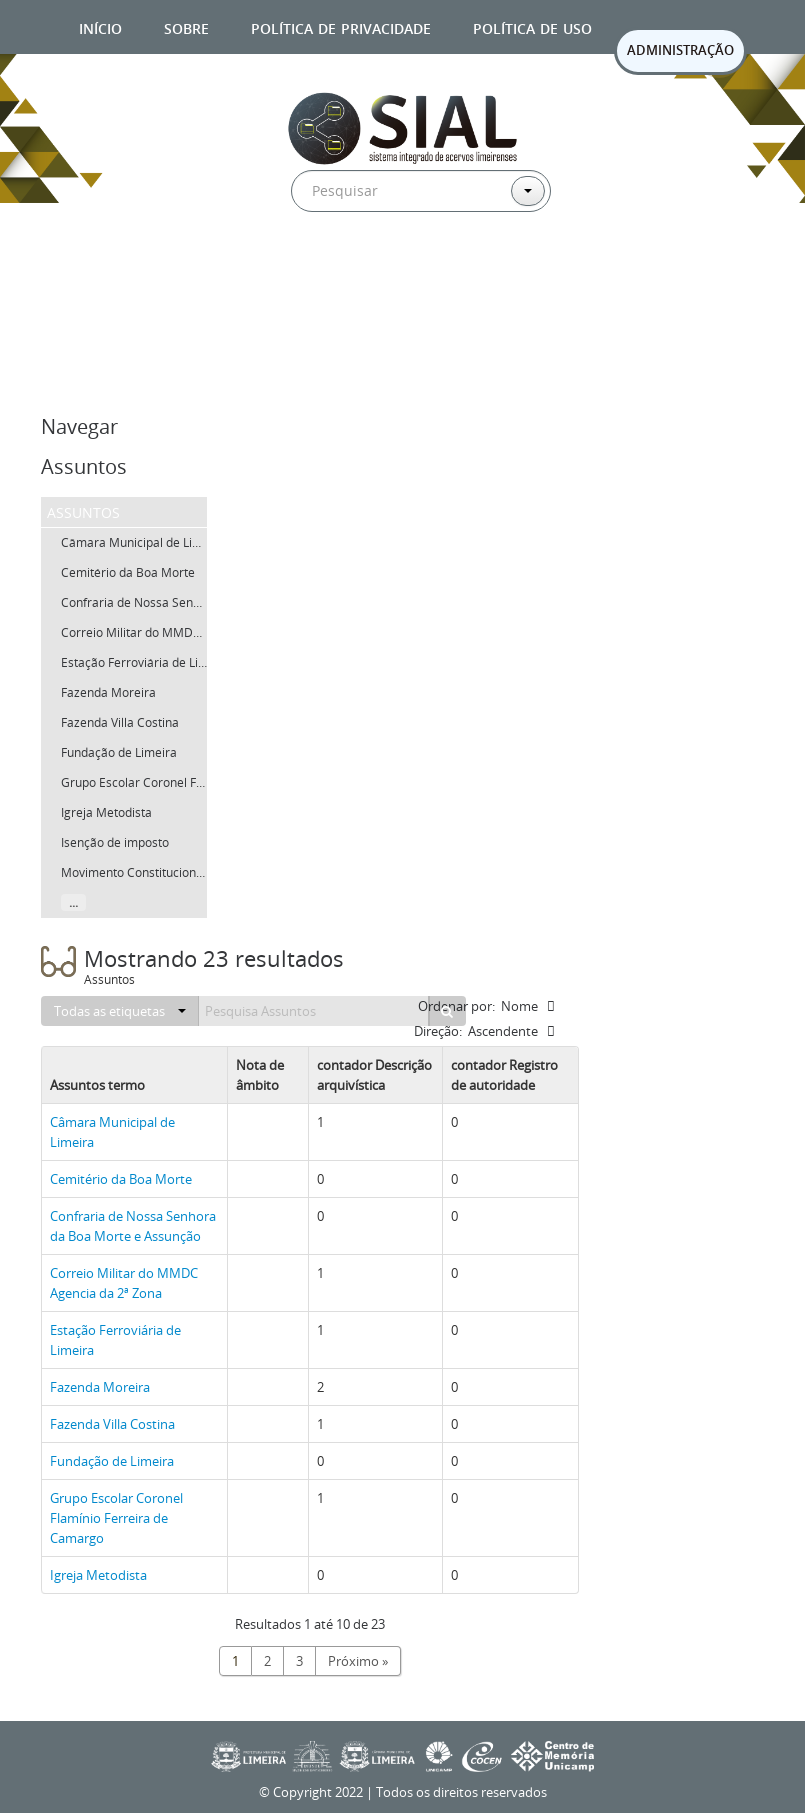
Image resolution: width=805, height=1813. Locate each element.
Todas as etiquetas (120, 1011)
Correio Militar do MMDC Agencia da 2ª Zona (186, 632)
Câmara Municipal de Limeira (143, 542)
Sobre (186, 26)
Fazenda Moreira (108, 692)
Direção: (438, 1031)
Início (100, 26)
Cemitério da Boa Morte (128, 572)
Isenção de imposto (115, 842)
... (73, 902)
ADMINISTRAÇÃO (680, 50)
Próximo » (358, 1661)
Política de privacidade (341, 26)
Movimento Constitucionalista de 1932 (167, 872)
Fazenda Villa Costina (120, 722)
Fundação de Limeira (119, 752)
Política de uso (532, 26)
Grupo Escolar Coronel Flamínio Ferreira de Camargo (116, 1518)
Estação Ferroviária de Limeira (146, 662)
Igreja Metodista (106, 812)
